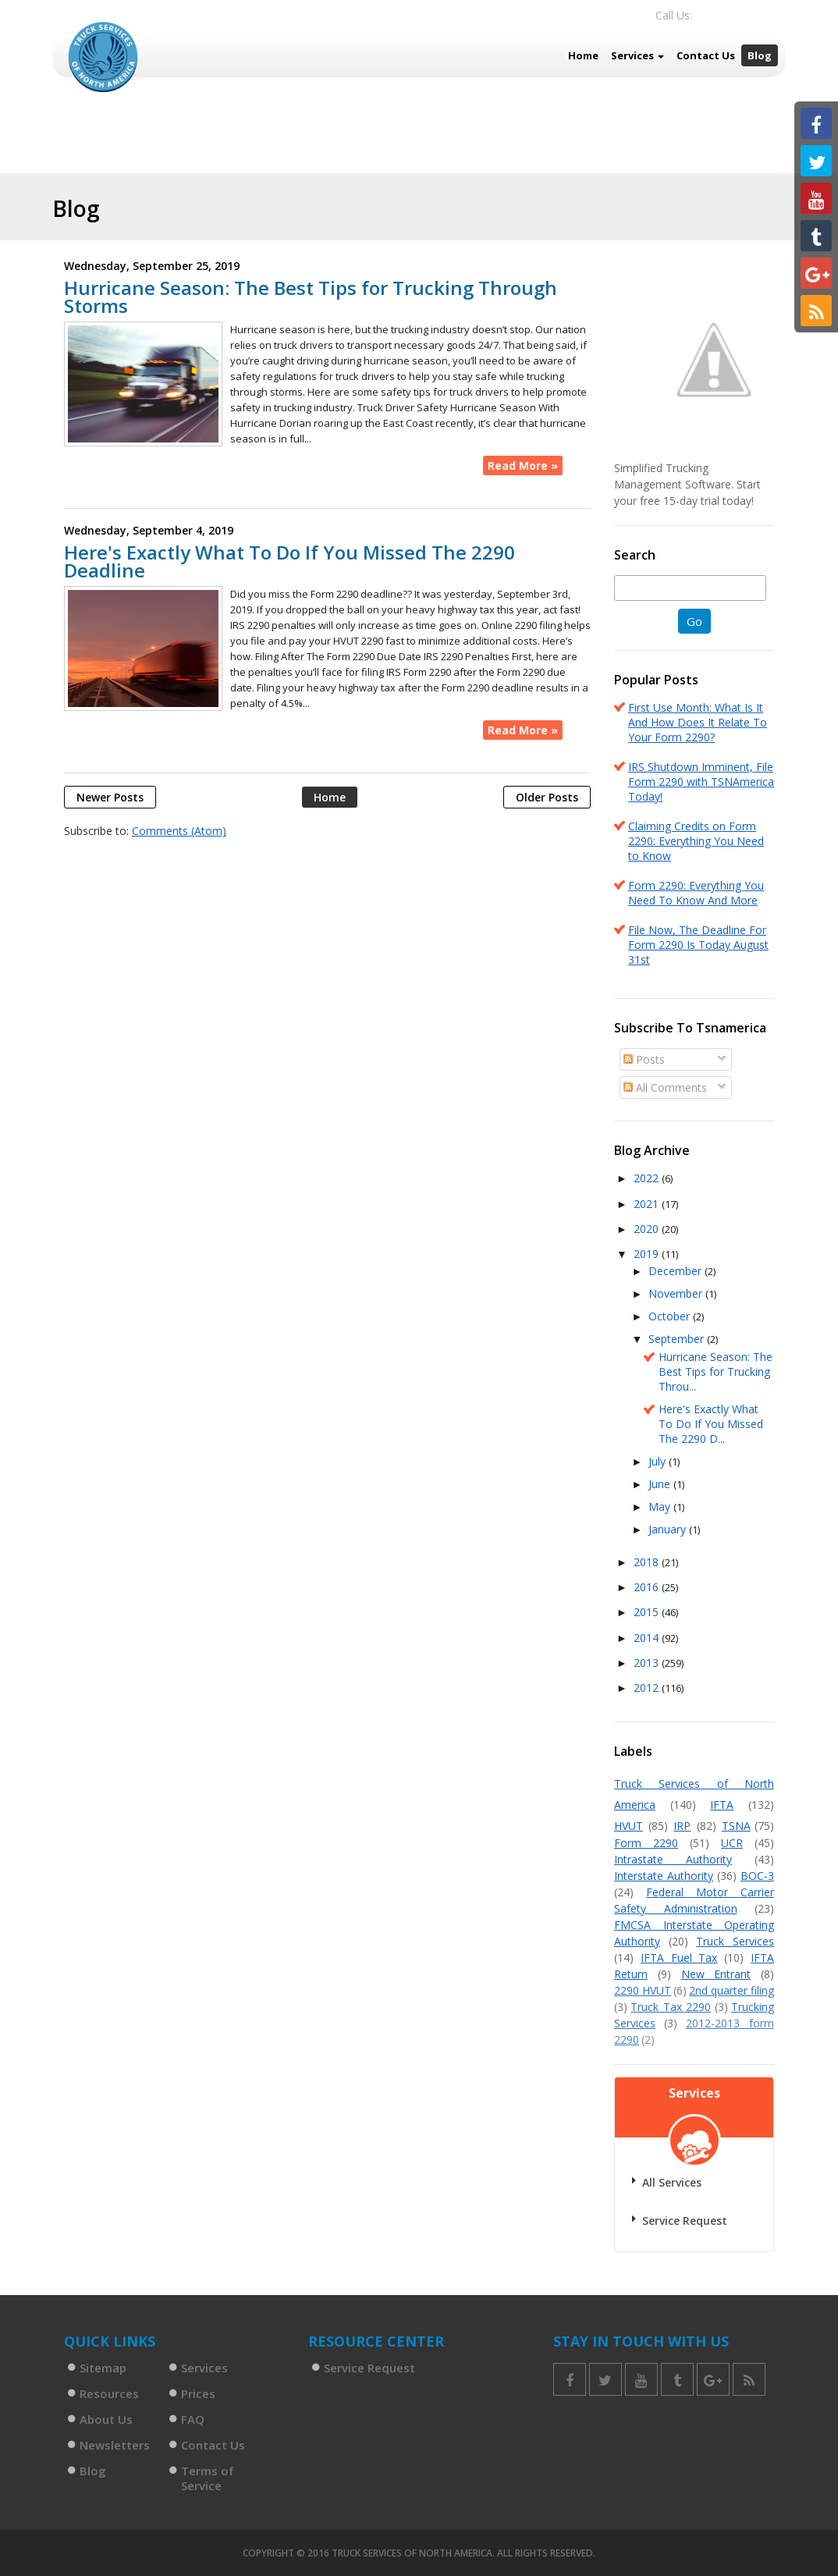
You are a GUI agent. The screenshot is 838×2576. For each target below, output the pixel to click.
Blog (759, 55)
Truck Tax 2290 (670, 2006)
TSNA (736, 1825)
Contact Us (705, 55)
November (676, 1293)
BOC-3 (757, 1875)
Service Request (684, 2220)
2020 (648, 1228)
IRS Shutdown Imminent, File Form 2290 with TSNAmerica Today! (701, 781)
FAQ (192, 2419)
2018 (648, 1561)
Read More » (523, 465)
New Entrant (716, 1974)
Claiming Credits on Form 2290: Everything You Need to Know (696, 841)
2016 (648, 1586)
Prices (198, 2393)
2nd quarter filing (731, 1990)
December (676, 1270)
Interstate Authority (663, 1875)
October (670, 1316)
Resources (109, 2393)
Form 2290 (646, 1842)
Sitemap (103, 2367)
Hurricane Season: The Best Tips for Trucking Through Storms (310, 296)
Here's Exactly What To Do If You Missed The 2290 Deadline (289, 561)
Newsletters (115, 2445)
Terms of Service (207, 2478)
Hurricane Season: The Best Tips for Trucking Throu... (715, 1371)
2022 (648, 1178)
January (668, 1529)
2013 (648, 1662)
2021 (648, 1203)
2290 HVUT (642, 1990)
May (660, 1506)
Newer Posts (110, 797)
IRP (682, 1825)
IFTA (721, 1804)
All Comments (665, 1087)
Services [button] (637, 55)
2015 (648, 1611)
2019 (648, 1253)
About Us (106, 2419)
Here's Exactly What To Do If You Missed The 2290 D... (711, 1424)
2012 (648, 1687)
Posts (644, 1059)
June (660, 1483)
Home (583, 55)
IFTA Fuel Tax (679, 1957)
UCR (732, 1842)
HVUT (628, 1825)
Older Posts (547, 797)
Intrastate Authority (673, 1859)
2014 (648, 1637)
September (677, 1338)
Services (204, 2367)
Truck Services (735, 1941)
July (658, 1461)
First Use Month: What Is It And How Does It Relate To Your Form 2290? (697, 722)
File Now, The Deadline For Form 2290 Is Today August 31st (698, 944)
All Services (671, 2182)
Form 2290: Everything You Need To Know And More (696, 893)
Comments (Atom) (179, 830)
